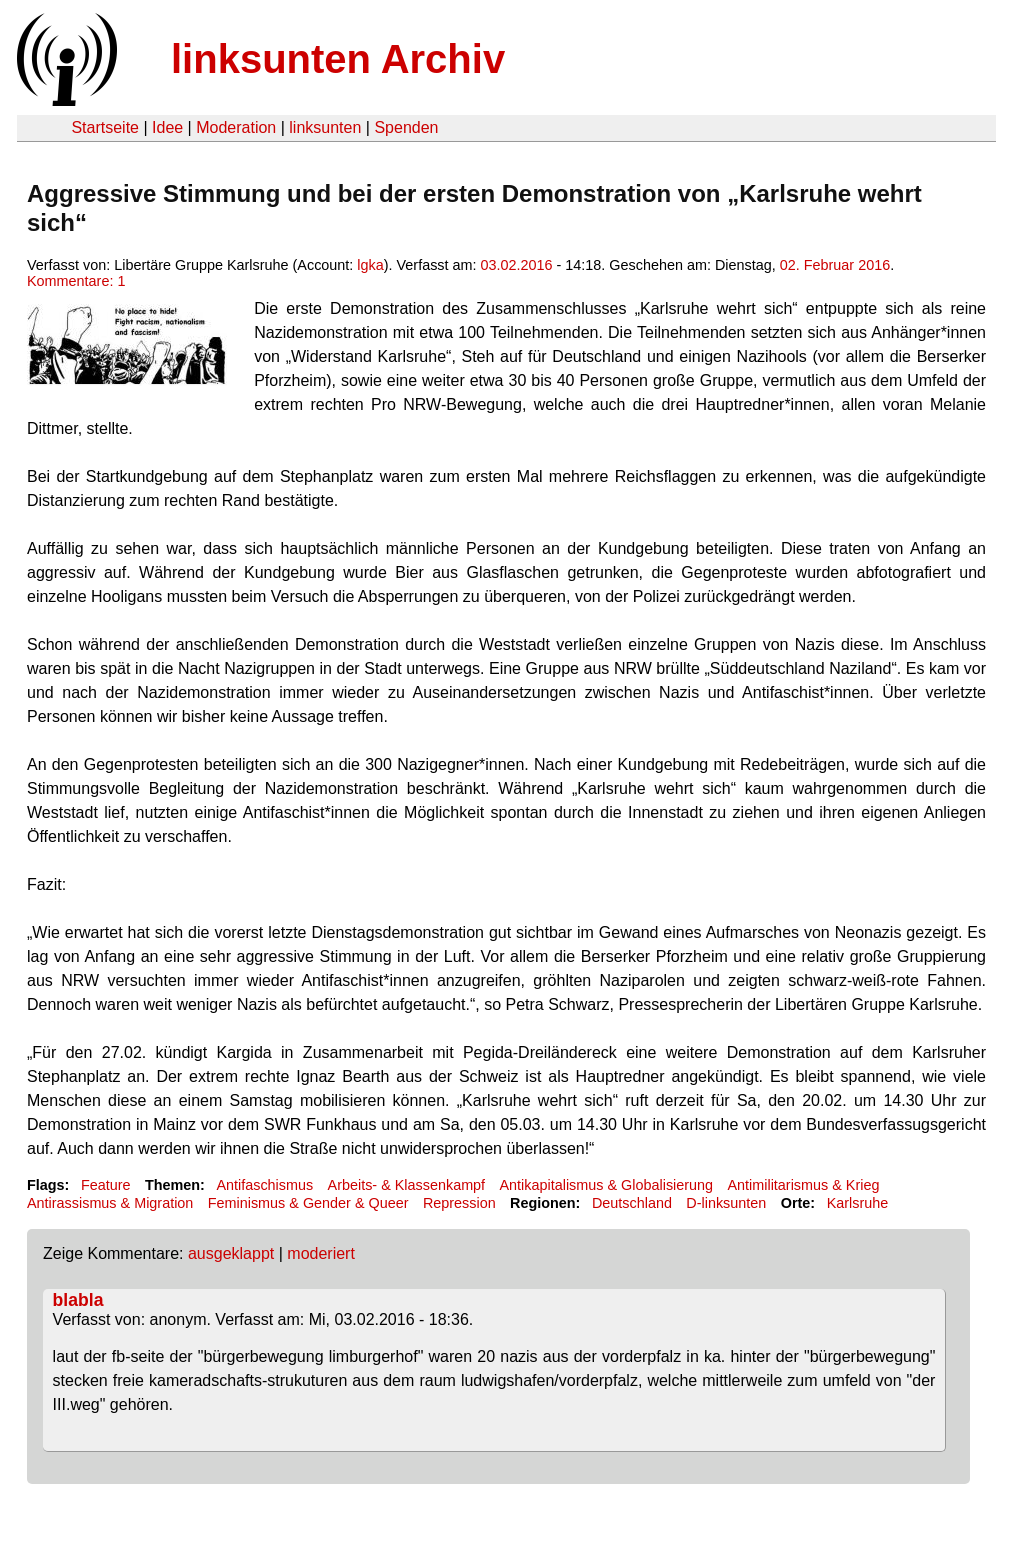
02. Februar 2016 (835, 265)
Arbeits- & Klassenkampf (407, 1185)
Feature (106, 1185)
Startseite (105, 127)
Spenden (406, 127)
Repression (459, 1203)
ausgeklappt (231, 1253)
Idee (167, 127)
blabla (78, 1300)
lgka (370, 265)
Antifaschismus (264, 1185)
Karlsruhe (858, 1203)
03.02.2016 (517, 265)
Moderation (236, 127)
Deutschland (632, 1203)
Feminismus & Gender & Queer (308, 1203)
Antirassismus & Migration (110, 1203)
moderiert (321, 1253)
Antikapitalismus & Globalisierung (607, 1185)
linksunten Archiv (338, 59)
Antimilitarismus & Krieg (803, 1185)
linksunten (325, 127)
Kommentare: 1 (76, 281)
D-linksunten (726, 1203)
